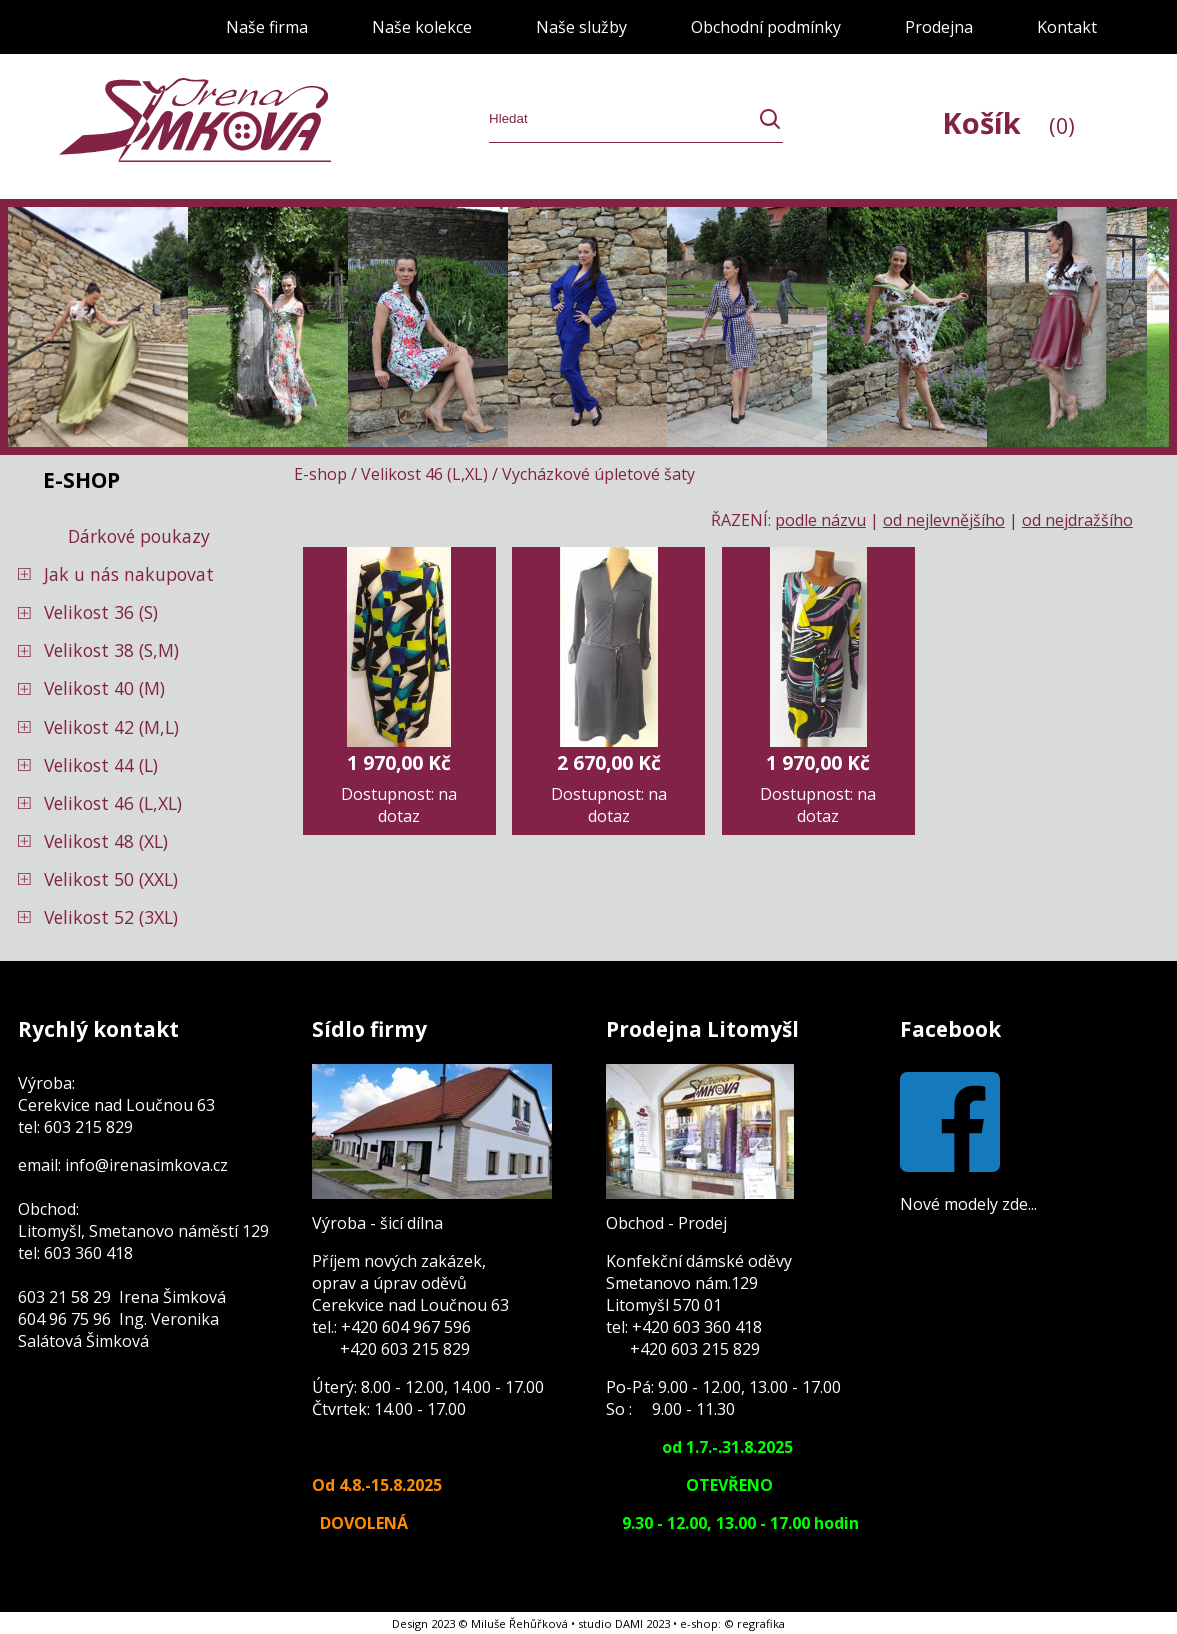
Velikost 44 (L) (101, 765)
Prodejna (939, 27)
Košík (1009, 122)
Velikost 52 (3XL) (111, 917)
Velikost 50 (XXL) (111, 879)
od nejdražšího (1077, 520)
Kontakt (1067, 27)
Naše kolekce (422, 27)
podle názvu (820, 520)
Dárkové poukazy (139, 536)
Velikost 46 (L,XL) (113, 803)
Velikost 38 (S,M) (111, 650)
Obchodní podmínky (766, 27)
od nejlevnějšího (944, 520)
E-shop (320, 474)
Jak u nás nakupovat (129, 574)
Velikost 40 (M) (104, 688)
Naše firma (267, 27)
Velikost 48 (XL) (106, 841)
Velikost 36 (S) (101, 612)
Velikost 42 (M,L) (111, 727)
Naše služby (581, 27)
